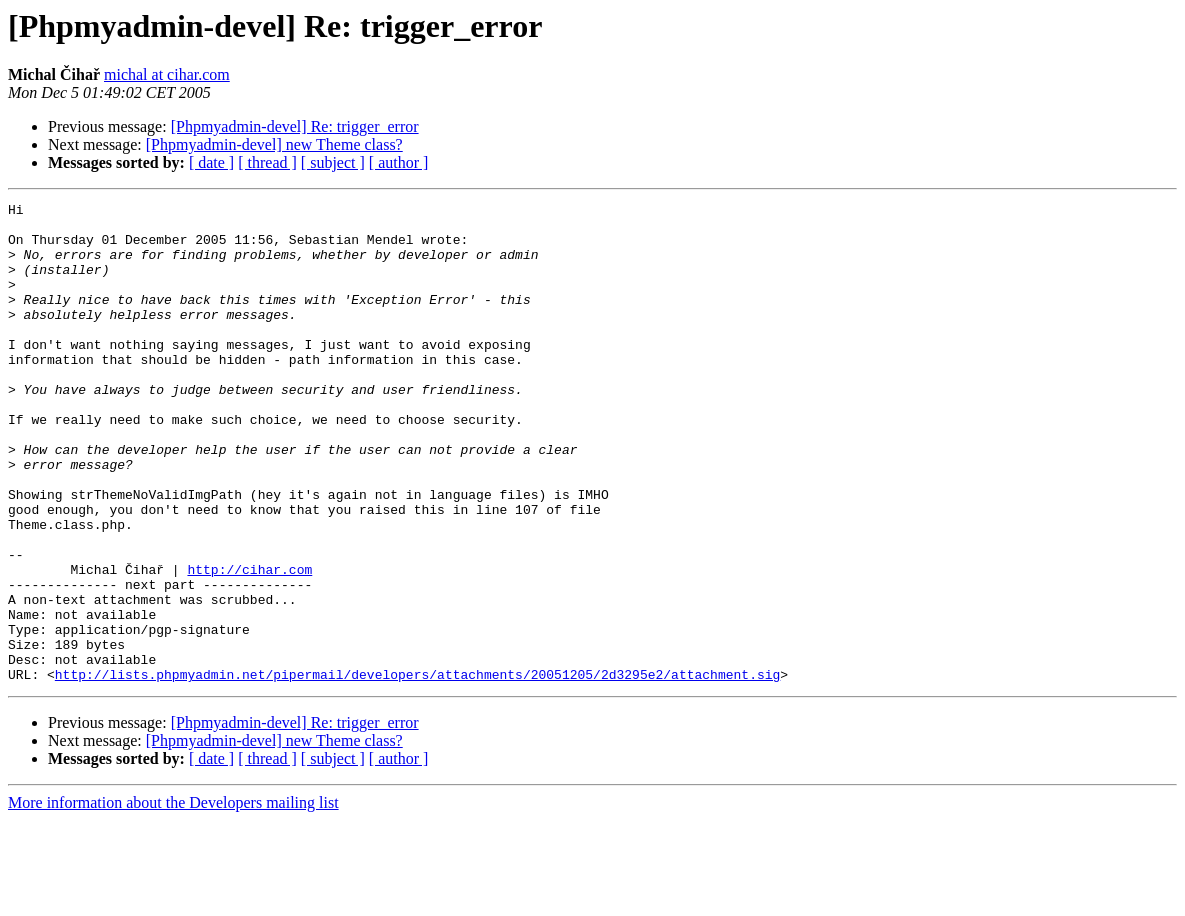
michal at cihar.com (167, 74)
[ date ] (211, 162)
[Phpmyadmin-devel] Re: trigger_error (295, 126)
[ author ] (399, 162)
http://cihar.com (249, 644)
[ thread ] (267, 162)
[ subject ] (333, 162)
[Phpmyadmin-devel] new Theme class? (274, 144)
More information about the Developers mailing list (173, 898)
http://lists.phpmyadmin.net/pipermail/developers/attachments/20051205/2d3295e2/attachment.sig (417, 770)
